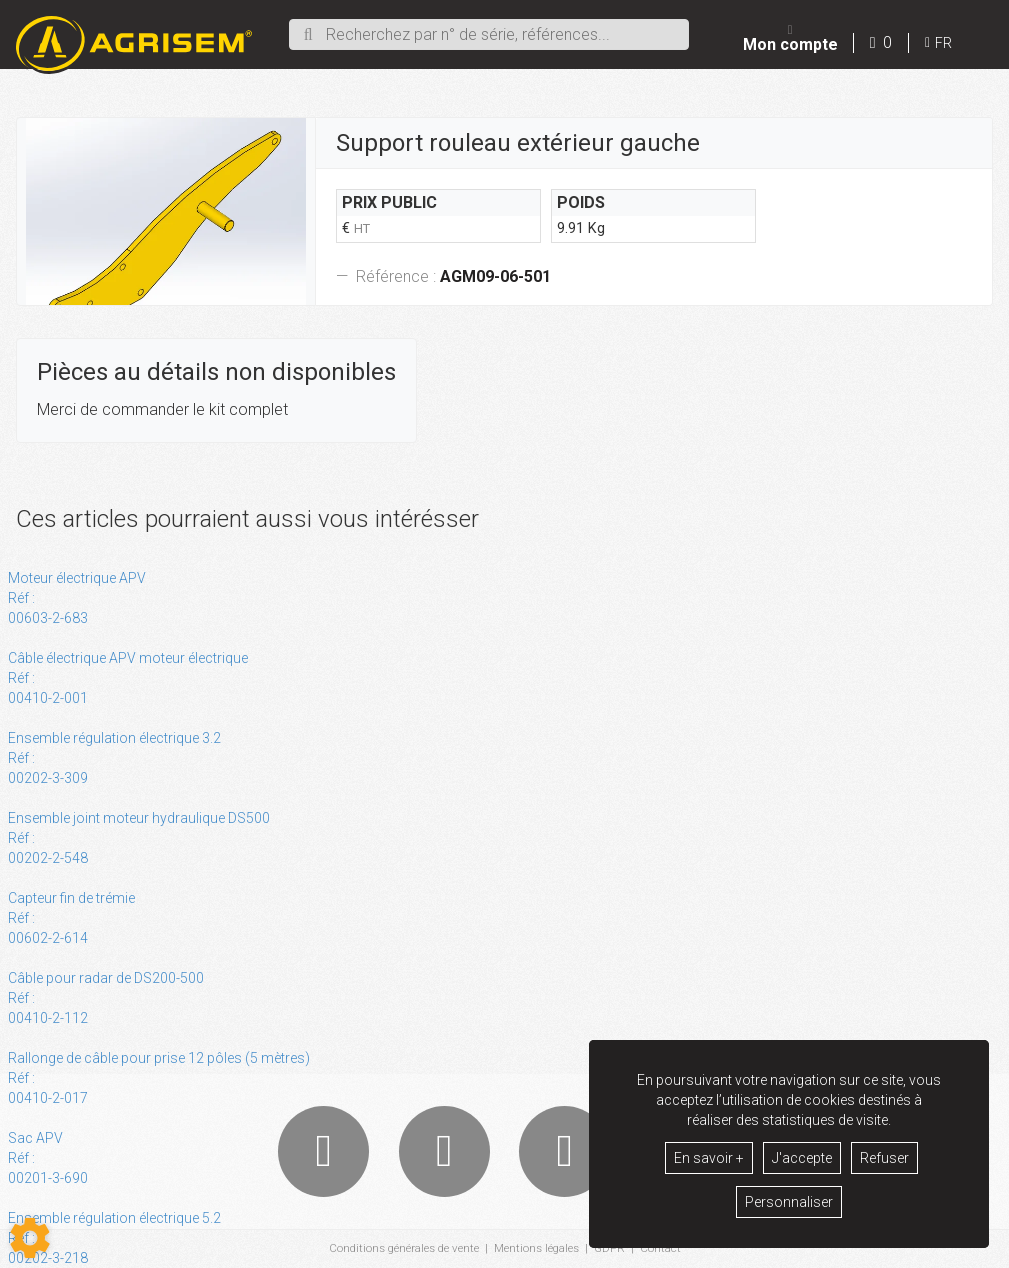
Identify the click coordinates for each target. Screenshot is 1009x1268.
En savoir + (709, 1158)
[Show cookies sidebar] (30, 1238)
